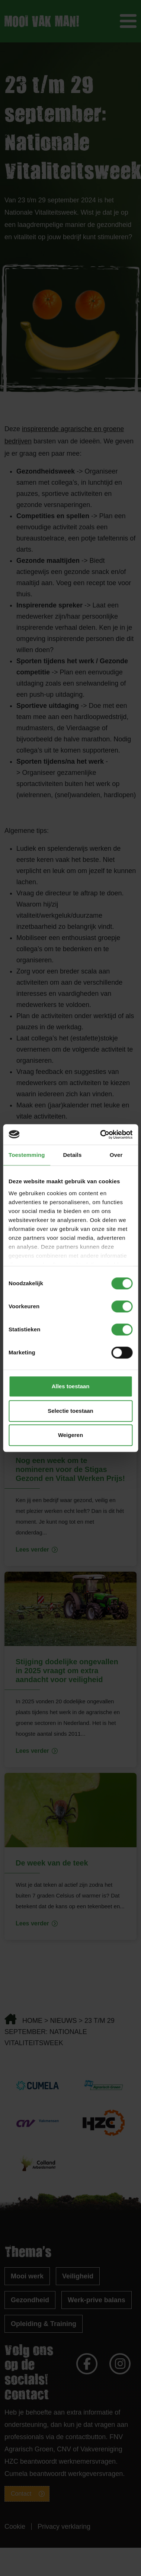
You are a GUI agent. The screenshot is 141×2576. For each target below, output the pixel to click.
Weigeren (70, 1435)
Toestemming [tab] (27, 1155)
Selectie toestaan (70, 1411)
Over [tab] (116, 1155)
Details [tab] (72, 1155)
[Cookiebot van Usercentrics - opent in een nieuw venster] (100, 1134)
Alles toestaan (71, 1386)
